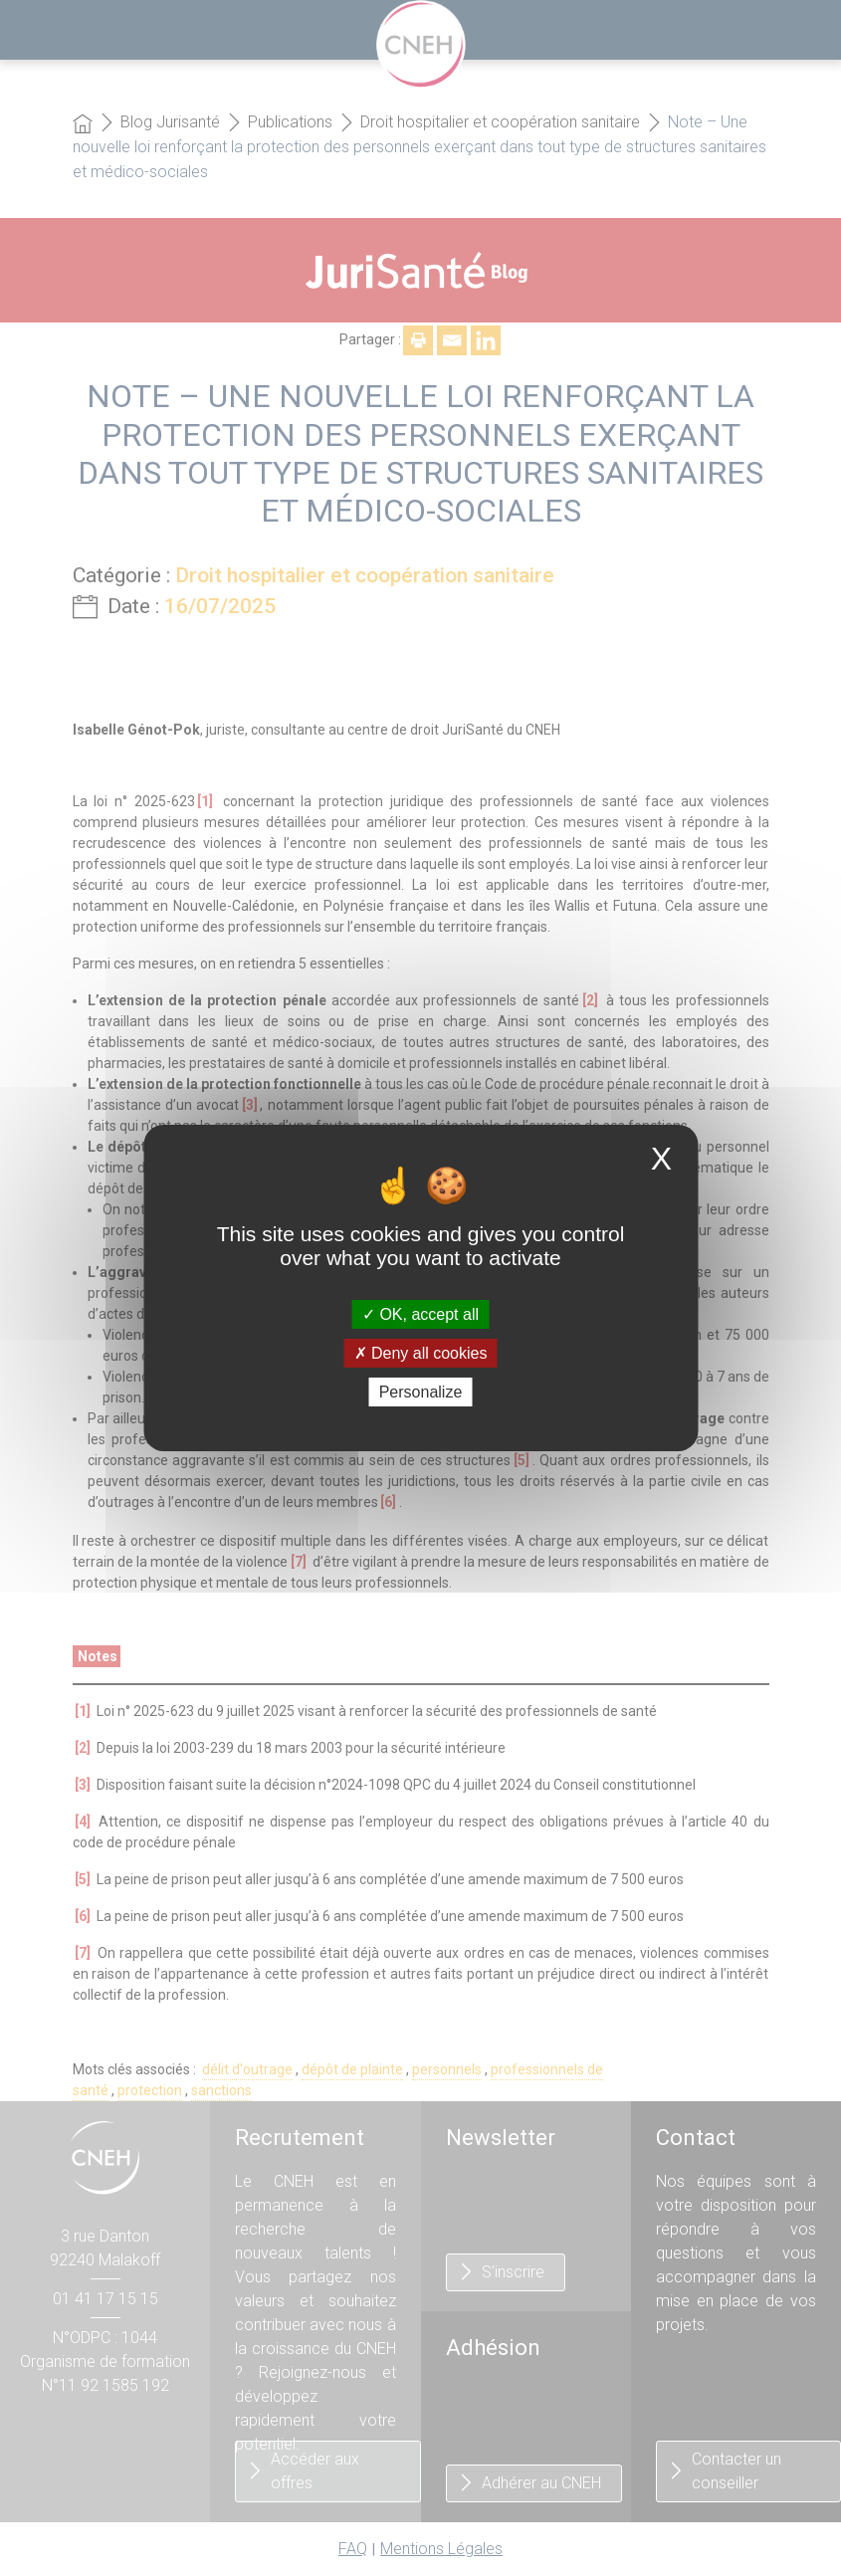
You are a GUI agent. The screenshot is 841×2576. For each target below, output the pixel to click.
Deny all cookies (421, 1353)
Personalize (421, 1392)
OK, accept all (420, 1313)
